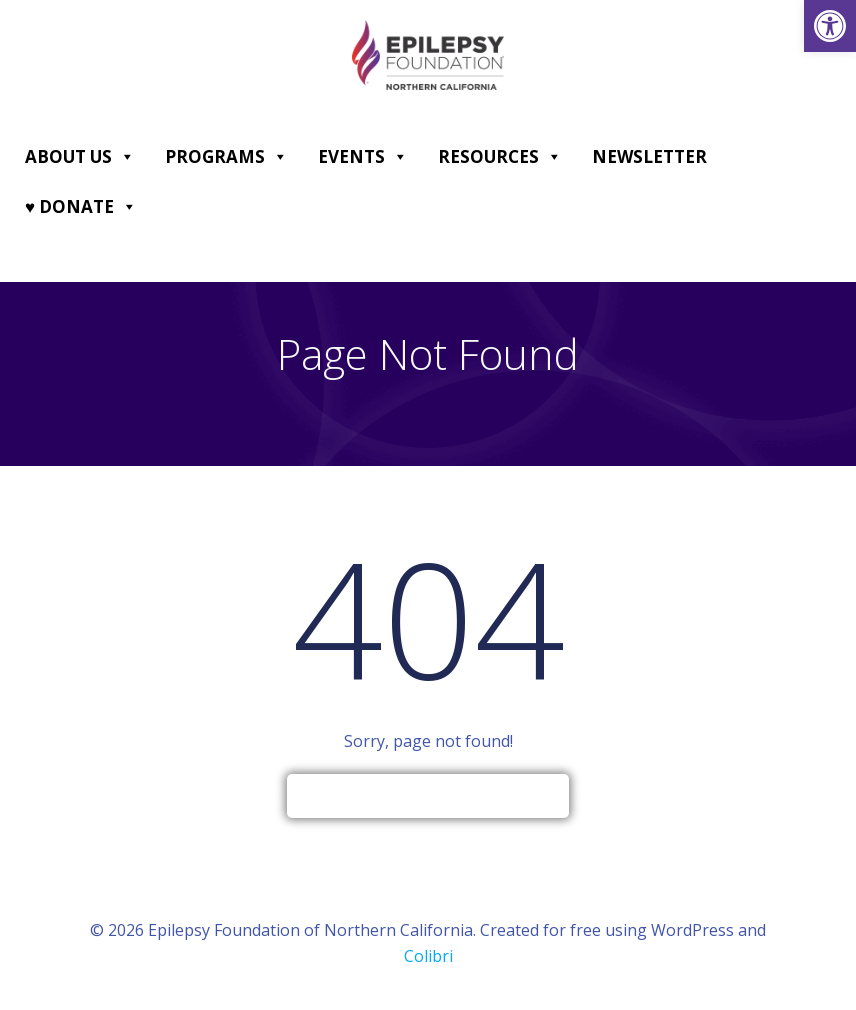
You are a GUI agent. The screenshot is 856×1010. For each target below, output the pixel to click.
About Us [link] (80, 157)
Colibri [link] (428, 956)
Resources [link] (500, 157)
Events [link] (363, 157)
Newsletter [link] (649, 156)
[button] (126, 157)
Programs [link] (226, 157)
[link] (830, 26)
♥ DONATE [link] (81, 207)
